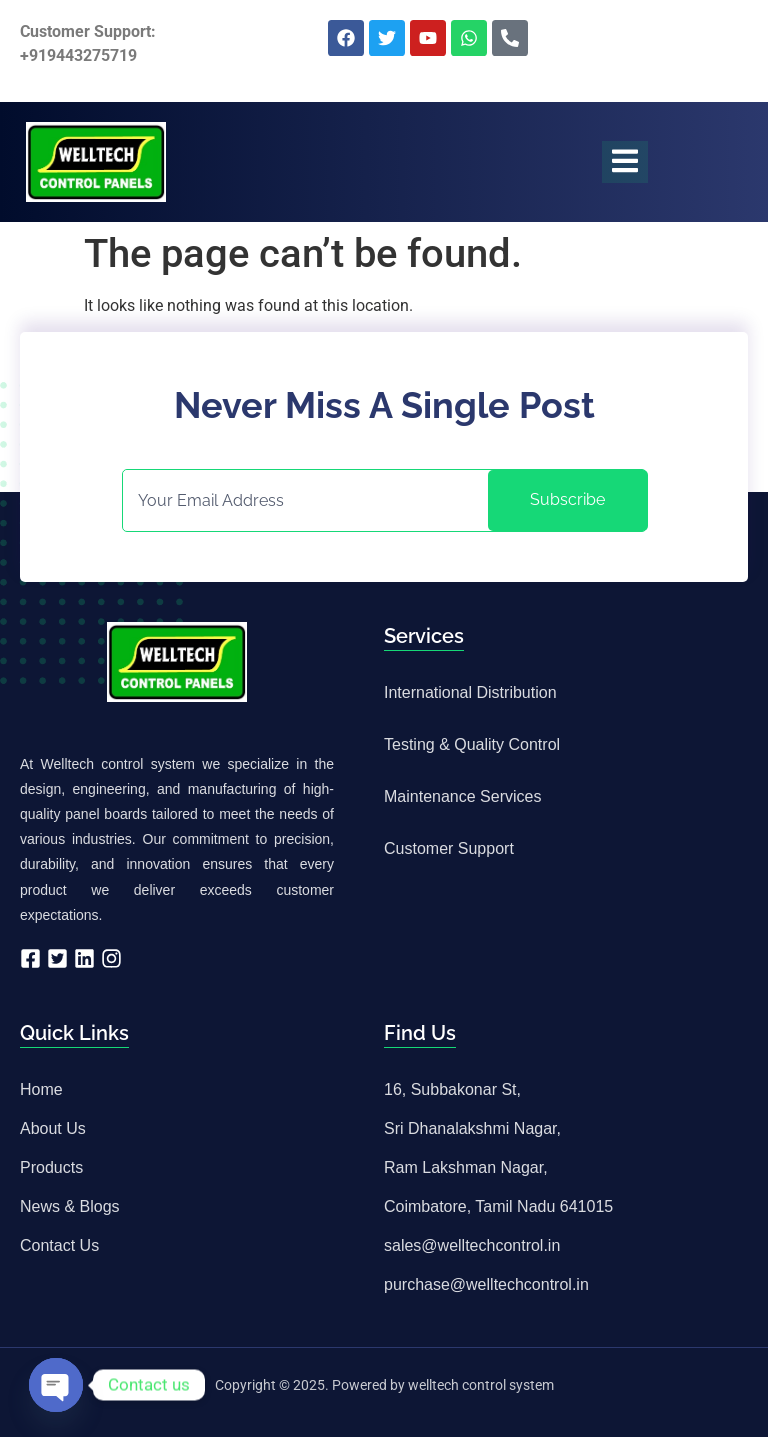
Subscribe (567, 499)
